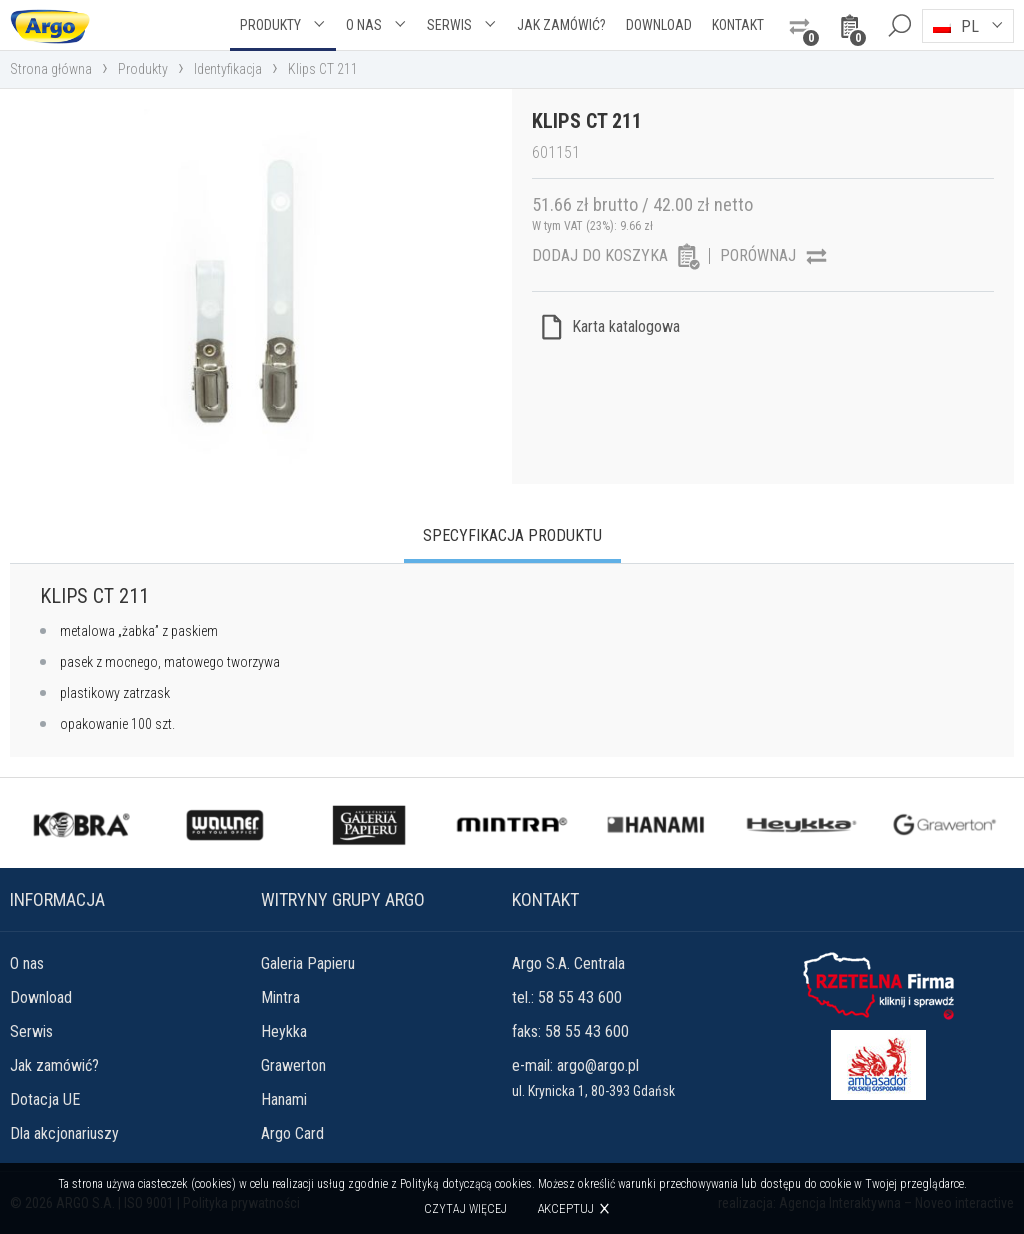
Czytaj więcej (465, 1209)
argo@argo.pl (598, 1065)
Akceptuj (565, 1208)
